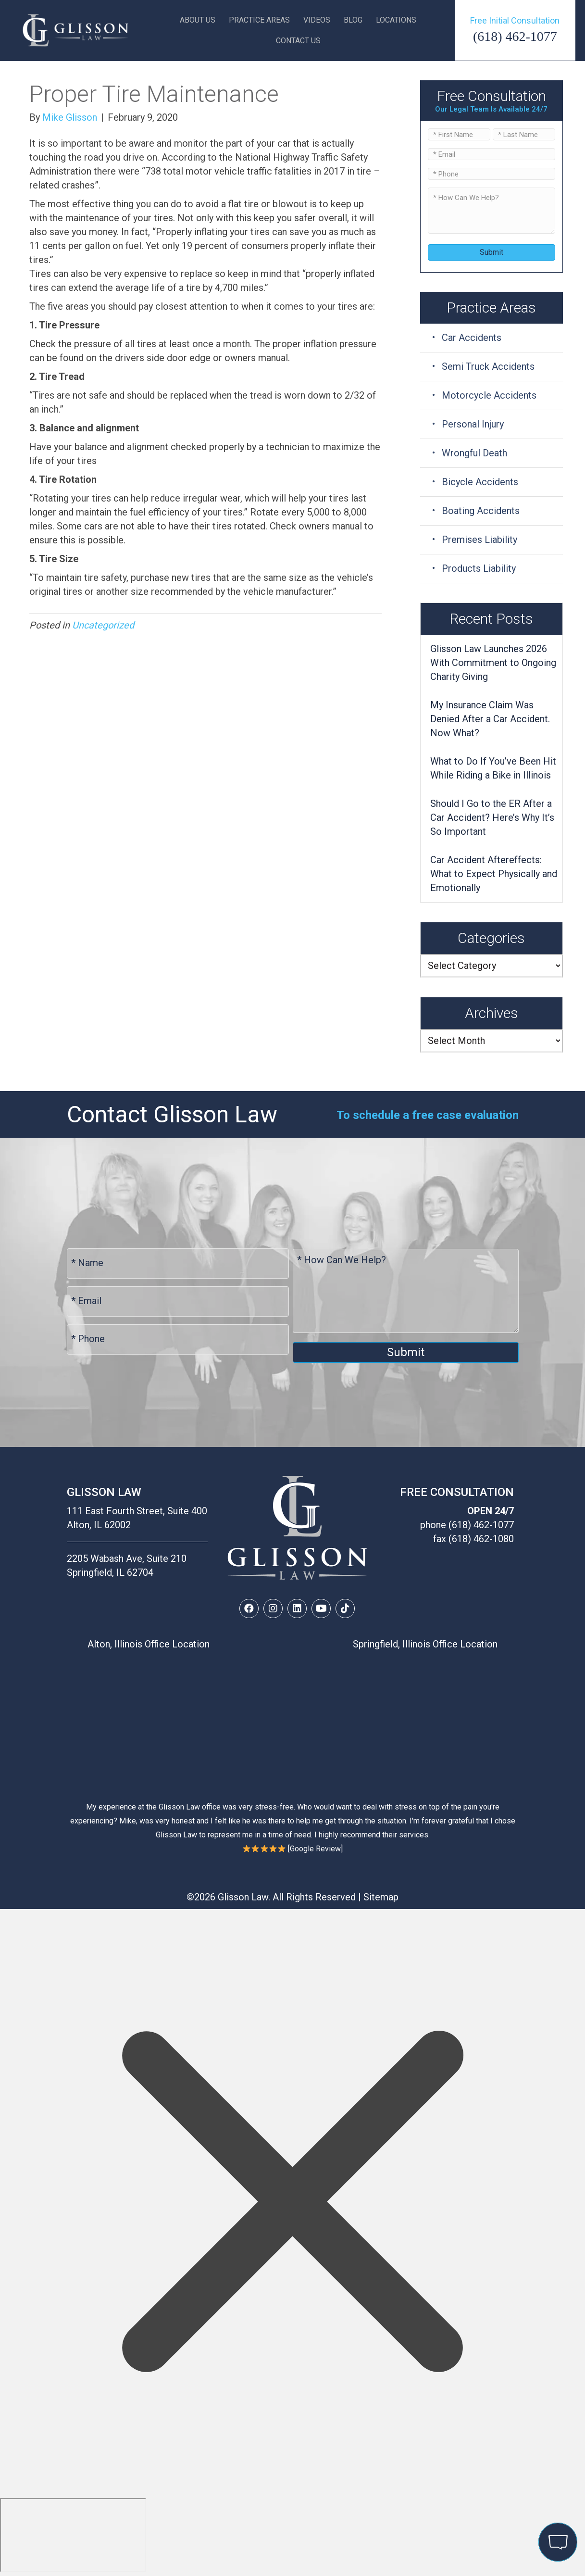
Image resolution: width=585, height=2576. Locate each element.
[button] (249, 1608)
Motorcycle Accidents (489, 395)
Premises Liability (479, 539)
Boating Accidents (481, 510)
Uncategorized (103, 625)
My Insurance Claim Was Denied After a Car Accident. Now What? (490, 719)
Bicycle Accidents (480, 482)
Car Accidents (471, 337)
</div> (73, 2535)
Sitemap (380, 1897)
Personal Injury (473, 424)
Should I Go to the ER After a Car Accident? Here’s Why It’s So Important (492, 817)
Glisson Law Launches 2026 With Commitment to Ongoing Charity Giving (493, 662)
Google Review (315, 1848)
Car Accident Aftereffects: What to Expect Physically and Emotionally (493, 873)
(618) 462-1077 (515, 36)
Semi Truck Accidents (488, 366)
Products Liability (479, 568)
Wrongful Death (474, 453)
